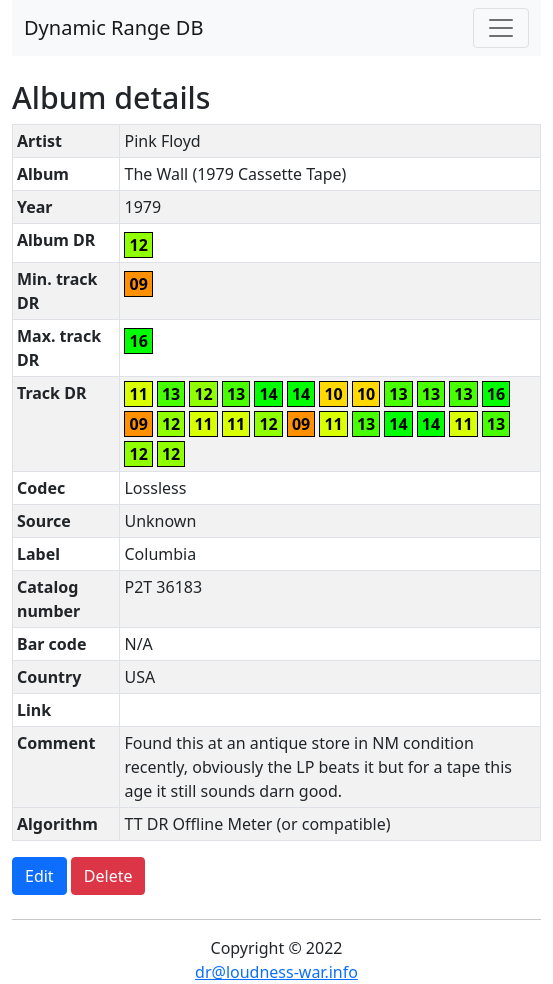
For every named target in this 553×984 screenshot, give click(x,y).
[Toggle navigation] (501, 28)
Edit (39, 876)
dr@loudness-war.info (276, 972)
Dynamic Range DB (113, 27)
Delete (108, 876)
